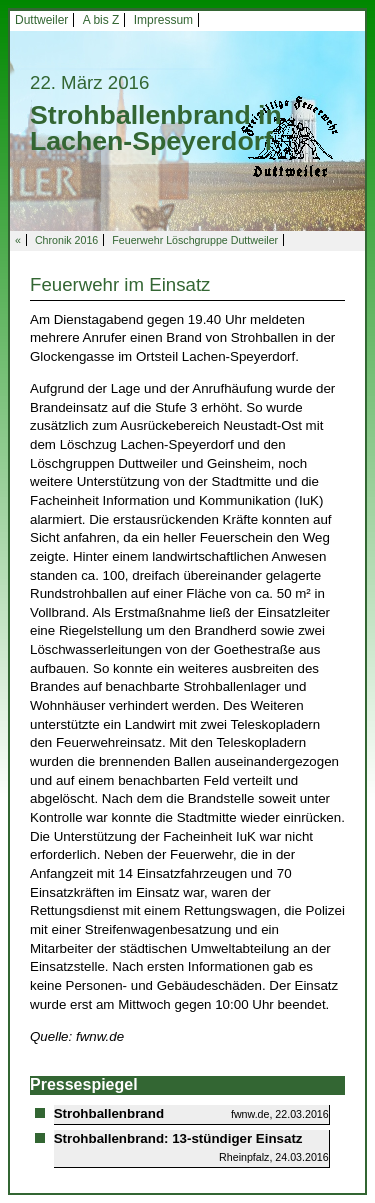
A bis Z (101, 20)
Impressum (163, 20)
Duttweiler (41, 20)
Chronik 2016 (66, 240)
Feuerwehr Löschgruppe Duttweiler (195, 240)
